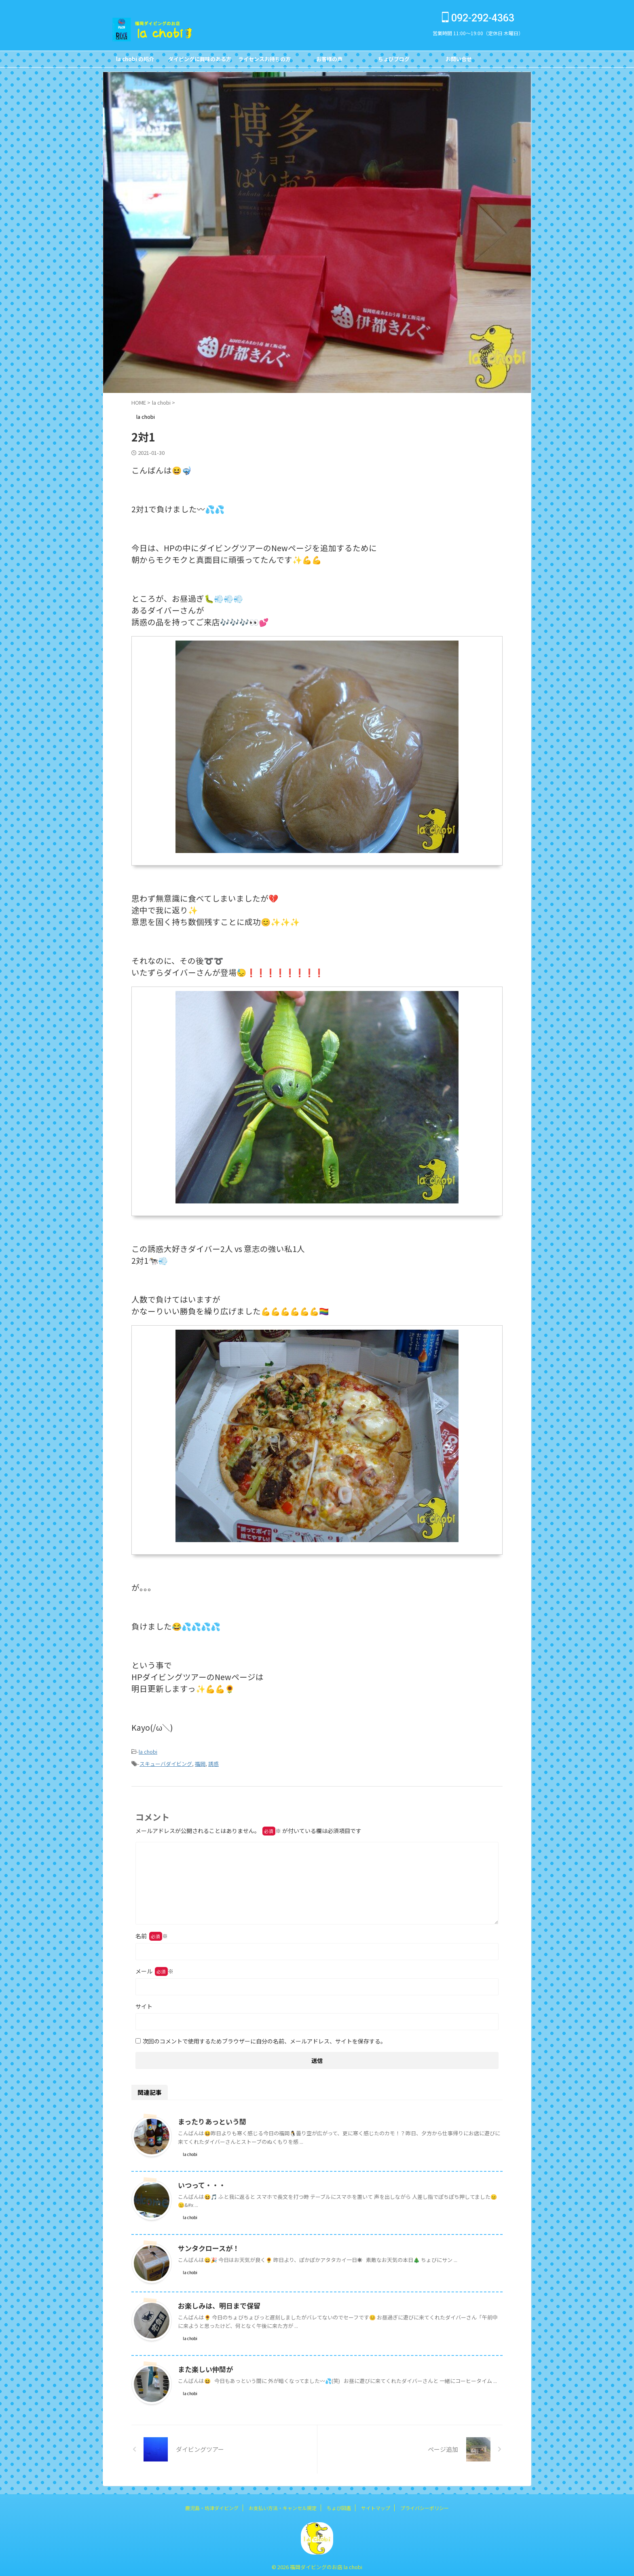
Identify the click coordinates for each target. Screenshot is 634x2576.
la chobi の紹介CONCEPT (135, 61)
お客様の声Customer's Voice (329, 61)
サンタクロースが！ (207, 2246)
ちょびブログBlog (394, 61)
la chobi (148, 1751)
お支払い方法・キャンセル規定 (283, 2505)
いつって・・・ (200, 2183)
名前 (151, 1933)
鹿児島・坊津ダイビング (212, 2505)
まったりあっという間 (210, 2119)
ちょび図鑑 (339, 2505)
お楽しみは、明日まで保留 (217, 2303)
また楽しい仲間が (204, 2367)
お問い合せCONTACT (459, 61)
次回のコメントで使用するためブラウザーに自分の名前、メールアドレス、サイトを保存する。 (264, 2039)
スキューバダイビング (165, 1762)
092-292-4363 (478, 18)
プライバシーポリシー (424, 2505)
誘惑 (213, 1762)
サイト (143, 2004)
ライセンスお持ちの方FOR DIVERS (264, 61)
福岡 (200, 1762)
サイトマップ (375, 2505)
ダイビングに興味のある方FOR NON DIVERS (199, 61)
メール (154, 1969)
